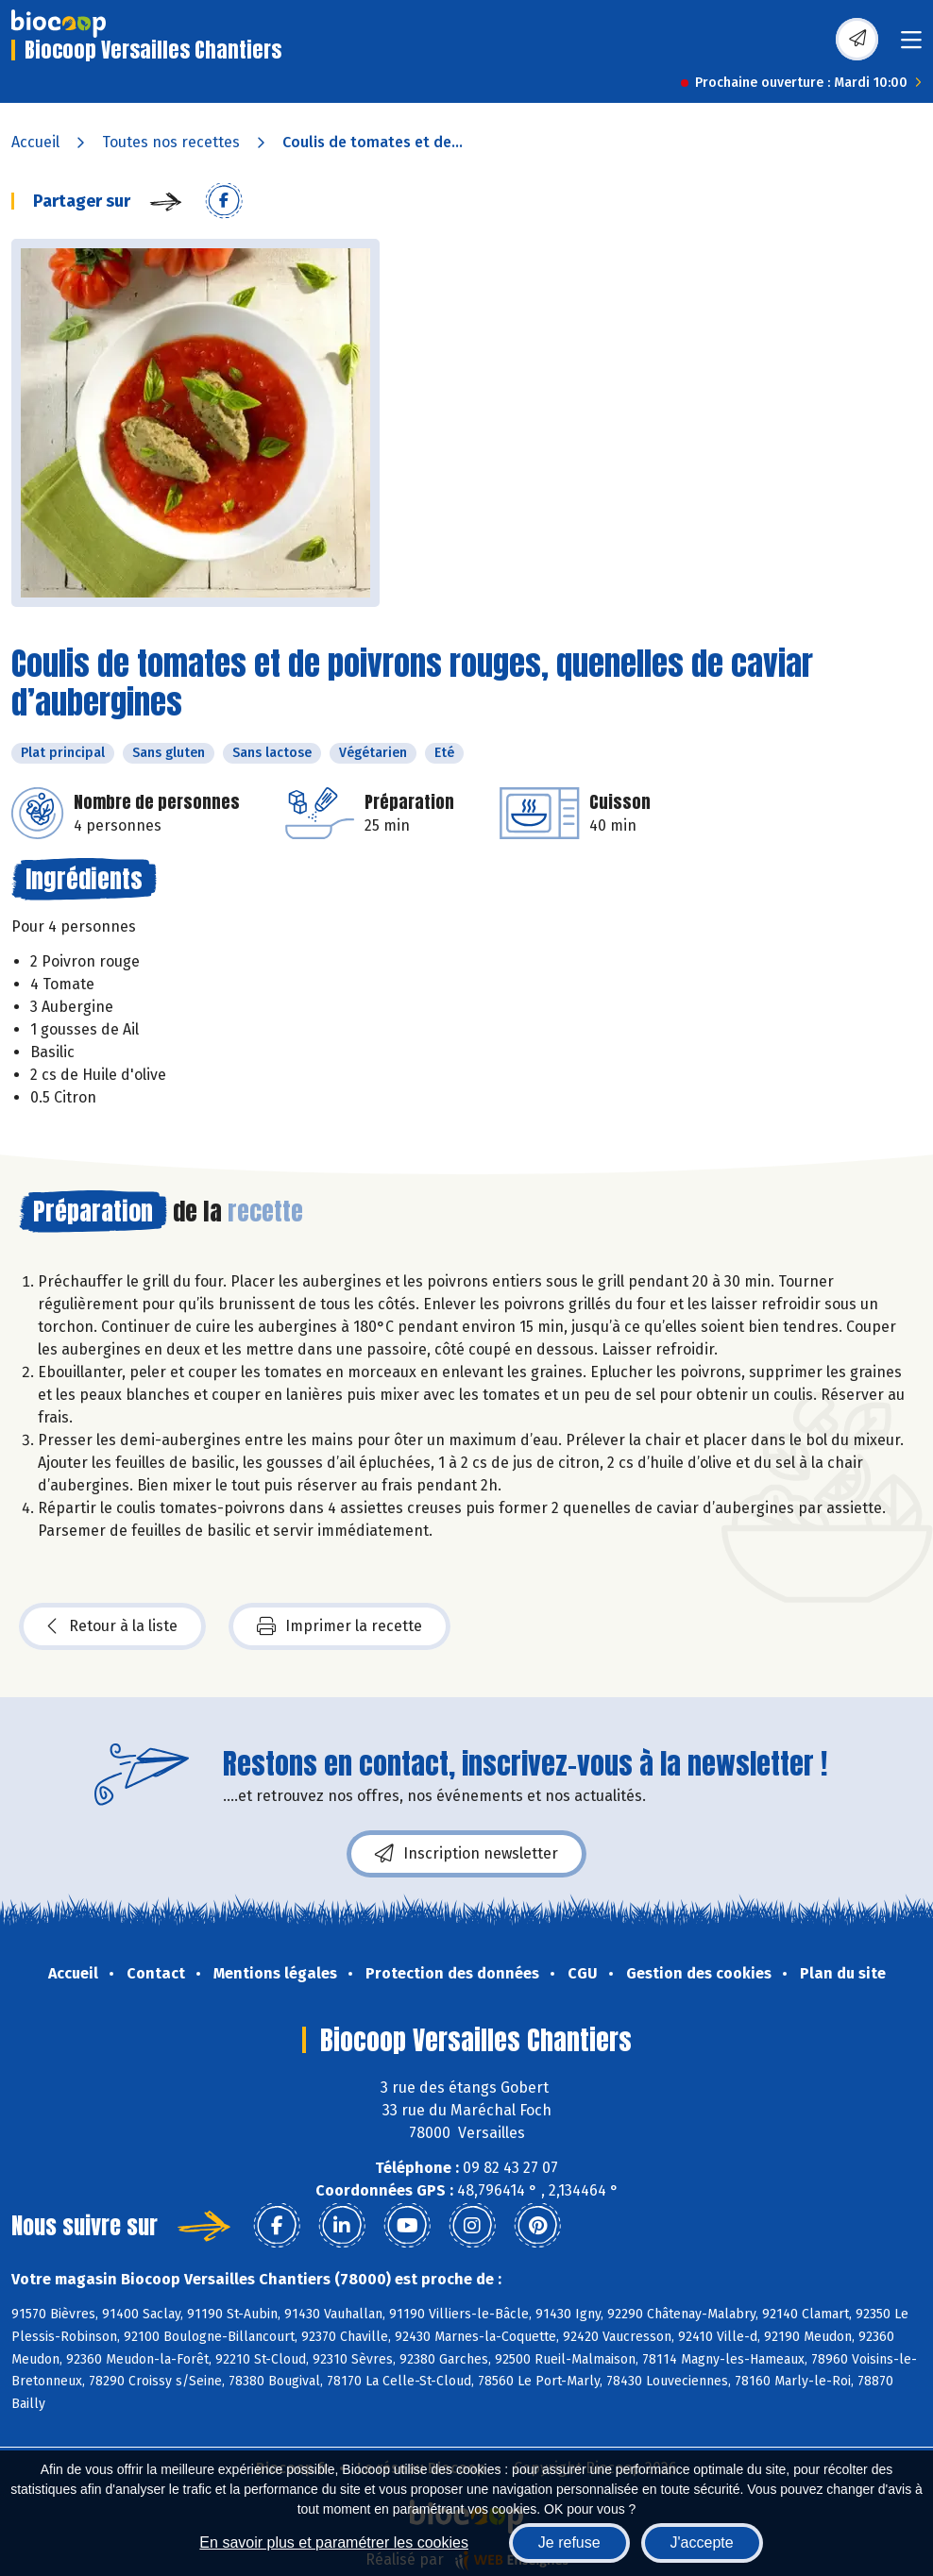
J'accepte (702, 2542)
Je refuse (569, 2542)
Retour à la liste (112, 1626)
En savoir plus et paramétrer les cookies (333, 2542)
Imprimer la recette (339, 1626)
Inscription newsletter (466, 1853)
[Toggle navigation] (911, 46)
